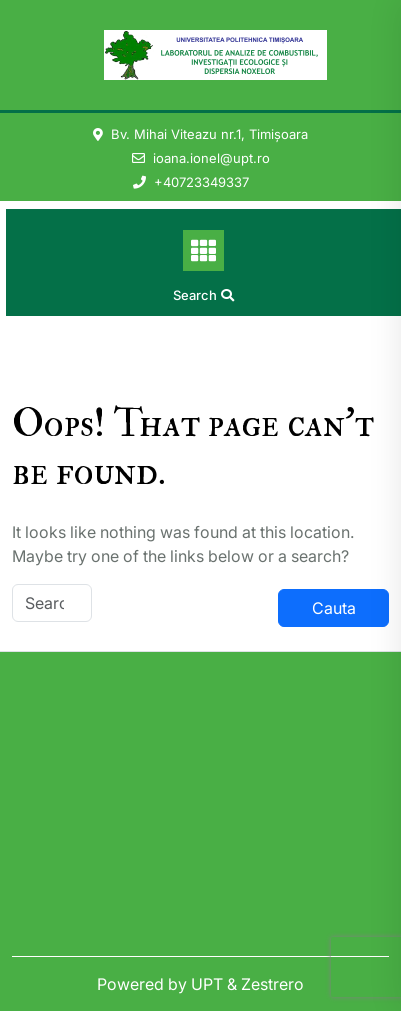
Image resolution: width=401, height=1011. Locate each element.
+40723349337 (201, 182)
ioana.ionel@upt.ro (211, 158)
